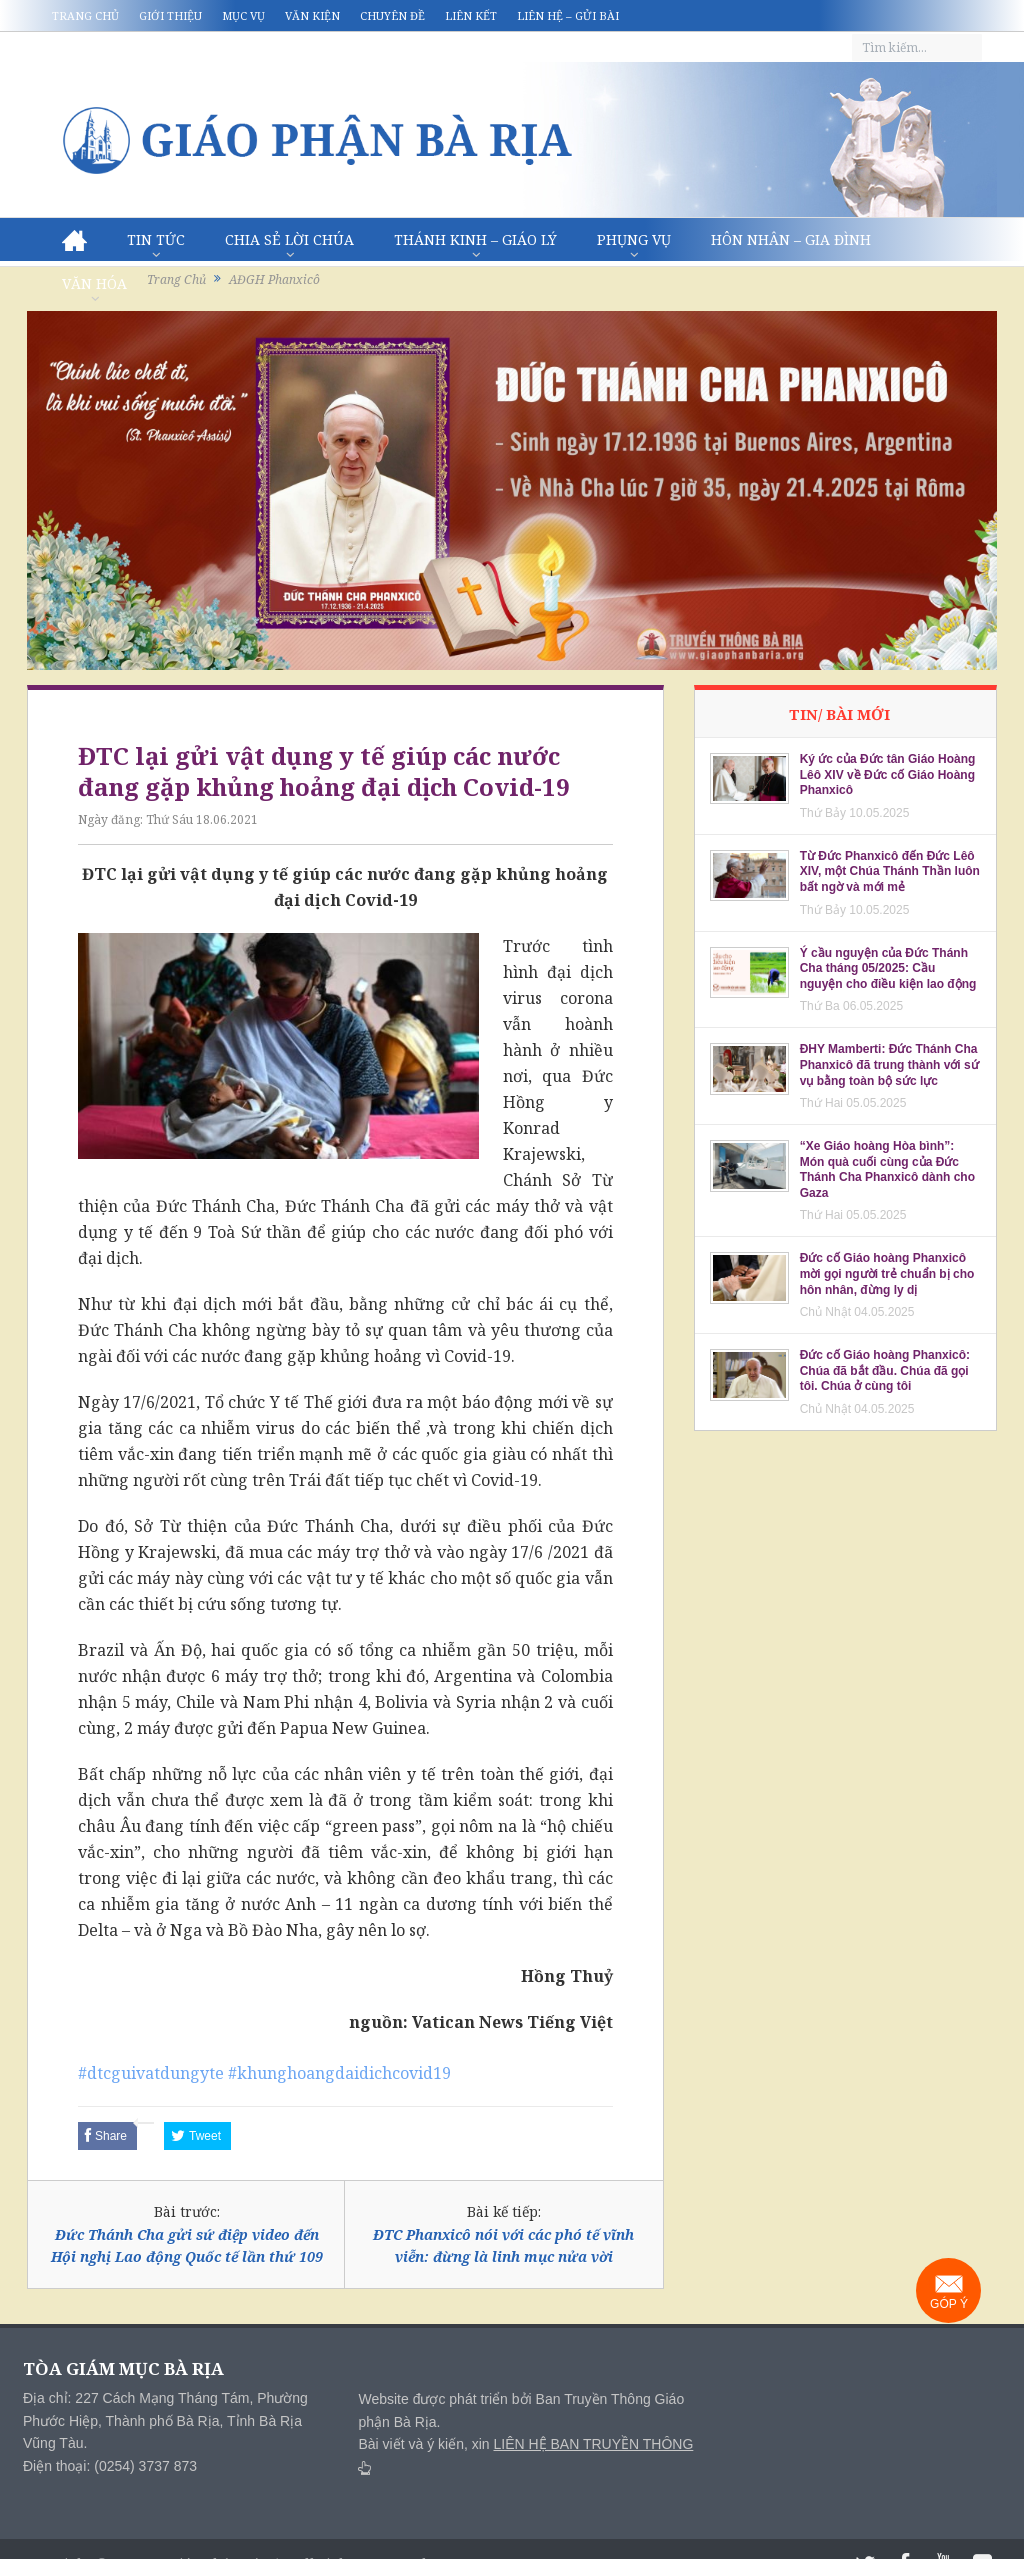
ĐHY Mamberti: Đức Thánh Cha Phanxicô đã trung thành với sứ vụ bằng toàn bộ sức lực (889, 1064)
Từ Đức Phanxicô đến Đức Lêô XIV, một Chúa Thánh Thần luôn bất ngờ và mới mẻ (890, 871)
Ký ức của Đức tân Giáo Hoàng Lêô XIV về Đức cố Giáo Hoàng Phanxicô (888, 774)
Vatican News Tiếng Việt (512, 2022)
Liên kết (471, 15)
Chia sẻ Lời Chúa (289, 239)
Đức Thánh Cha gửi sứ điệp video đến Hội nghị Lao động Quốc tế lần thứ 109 (187, 2245)
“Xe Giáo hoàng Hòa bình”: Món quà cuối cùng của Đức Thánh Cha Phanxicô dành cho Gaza (887, 1169)
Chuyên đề (392, 15)
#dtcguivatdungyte (151, 2073)
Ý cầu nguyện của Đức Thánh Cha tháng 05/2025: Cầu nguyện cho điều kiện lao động (888, 968)
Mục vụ (243, 15)
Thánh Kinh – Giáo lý (475, 239)
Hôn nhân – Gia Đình (791, 239)
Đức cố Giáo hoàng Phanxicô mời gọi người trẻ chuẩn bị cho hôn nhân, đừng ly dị (887, 1273)
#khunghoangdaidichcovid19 (339, 2073)
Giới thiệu (170, 15)
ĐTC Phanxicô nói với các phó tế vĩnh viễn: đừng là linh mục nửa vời (503, 2245)
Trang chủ (85, 15)
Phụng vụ (634, 239)
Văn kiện (312, 15)
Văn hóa (94, 283)
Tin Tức (156, 239)
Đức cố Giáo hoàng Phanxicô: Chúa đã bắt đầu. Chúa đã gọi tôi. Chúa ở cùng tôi (885, 1370)
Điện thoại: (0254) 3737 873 (110, 2466)
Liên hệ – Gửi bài (568, 15)
